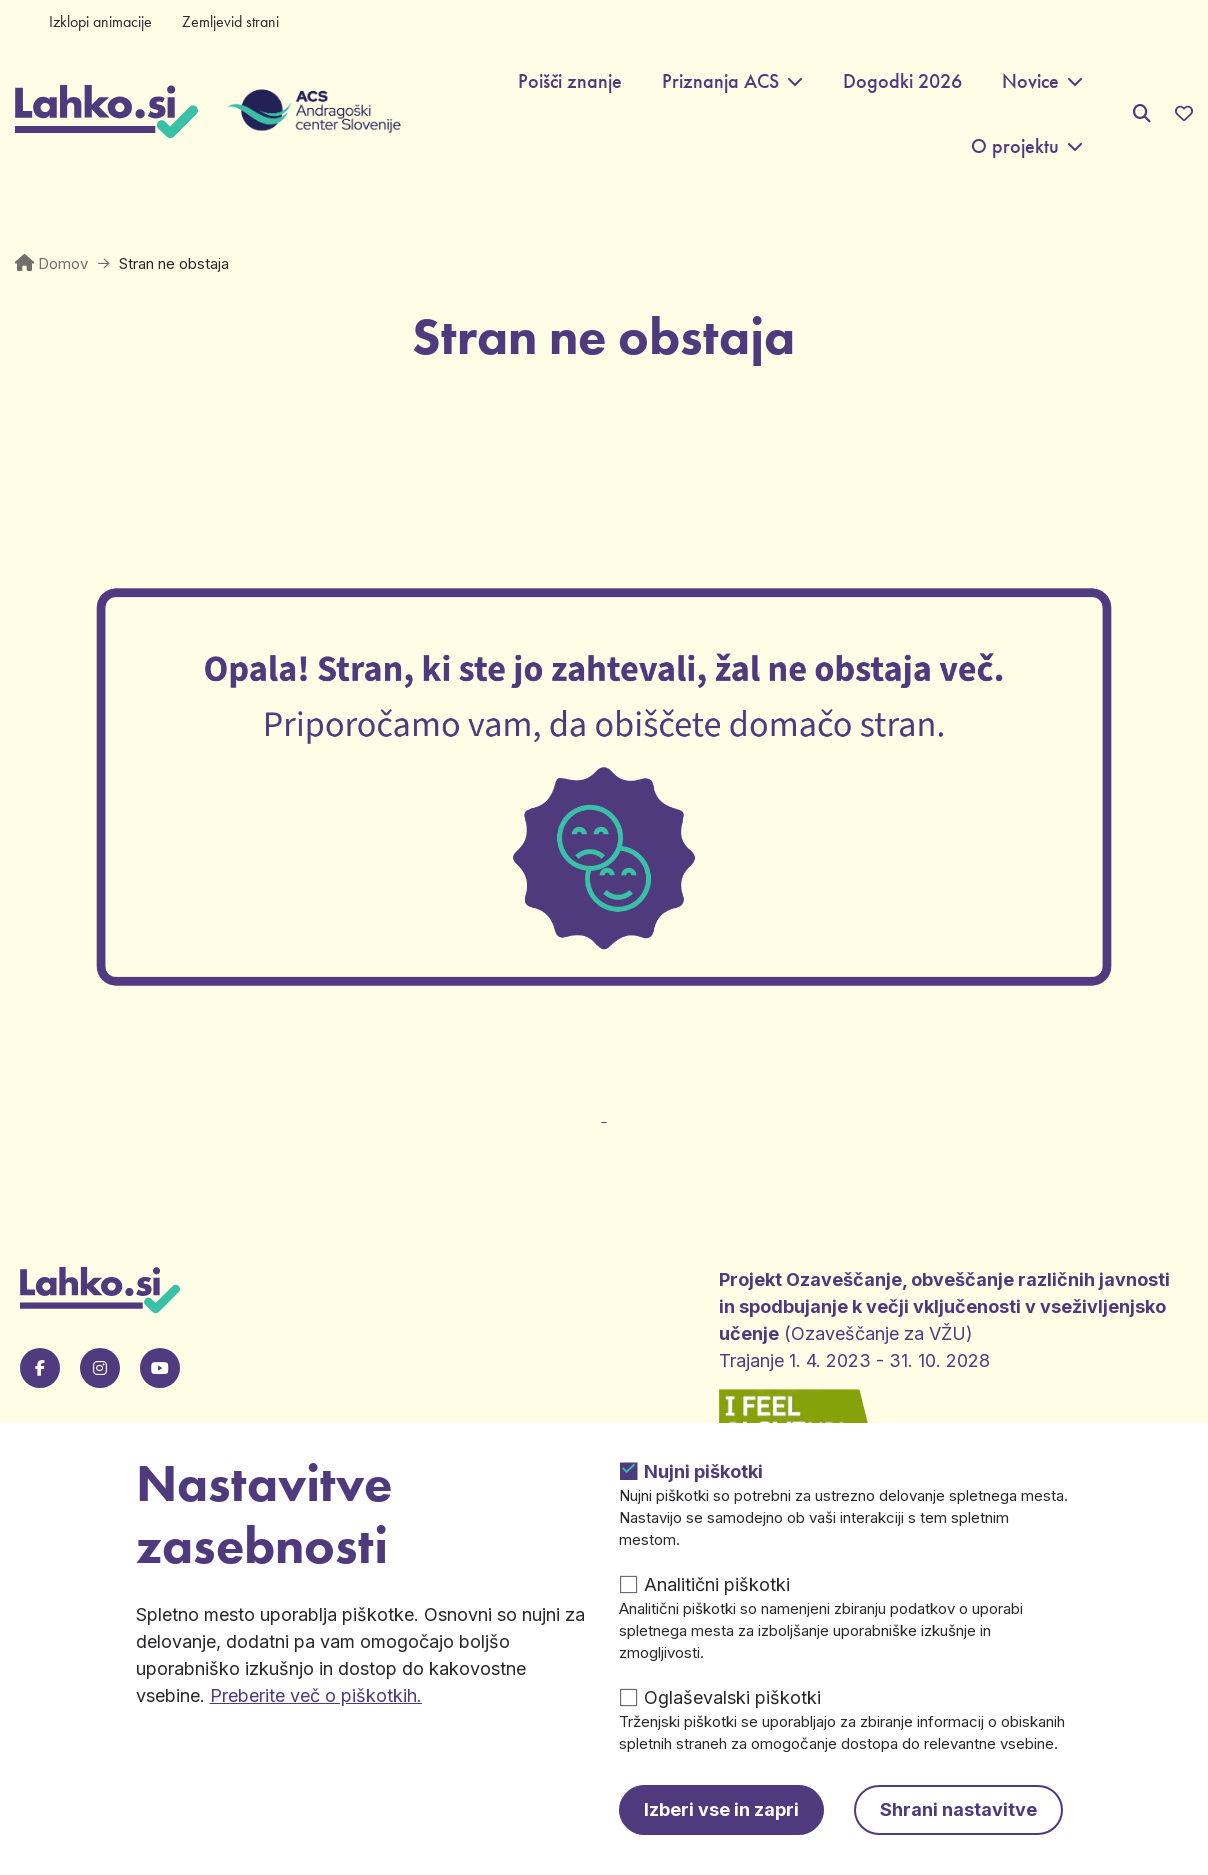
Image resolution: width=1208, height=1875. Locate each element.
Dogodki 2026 (902, 81)
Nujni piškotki (703, 1471)
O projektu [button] (1015, 146)
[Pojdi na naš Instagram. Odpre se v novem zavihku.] (100, 1368)
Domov (63, 263)
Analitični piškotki (717, 1584)
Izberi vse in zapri (721, 1809)
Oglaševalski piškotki (732, 1697)
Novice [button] (1030, 81)
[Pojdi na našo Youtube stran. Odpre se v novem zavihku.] (160, 1368)
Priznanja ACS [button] (720, 81)
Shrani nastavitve (958, 1809)
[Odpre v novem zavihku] (604, 1103)
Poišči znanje (570, 81)
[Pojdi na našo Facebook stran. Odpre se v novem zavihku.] (40, 1368)
